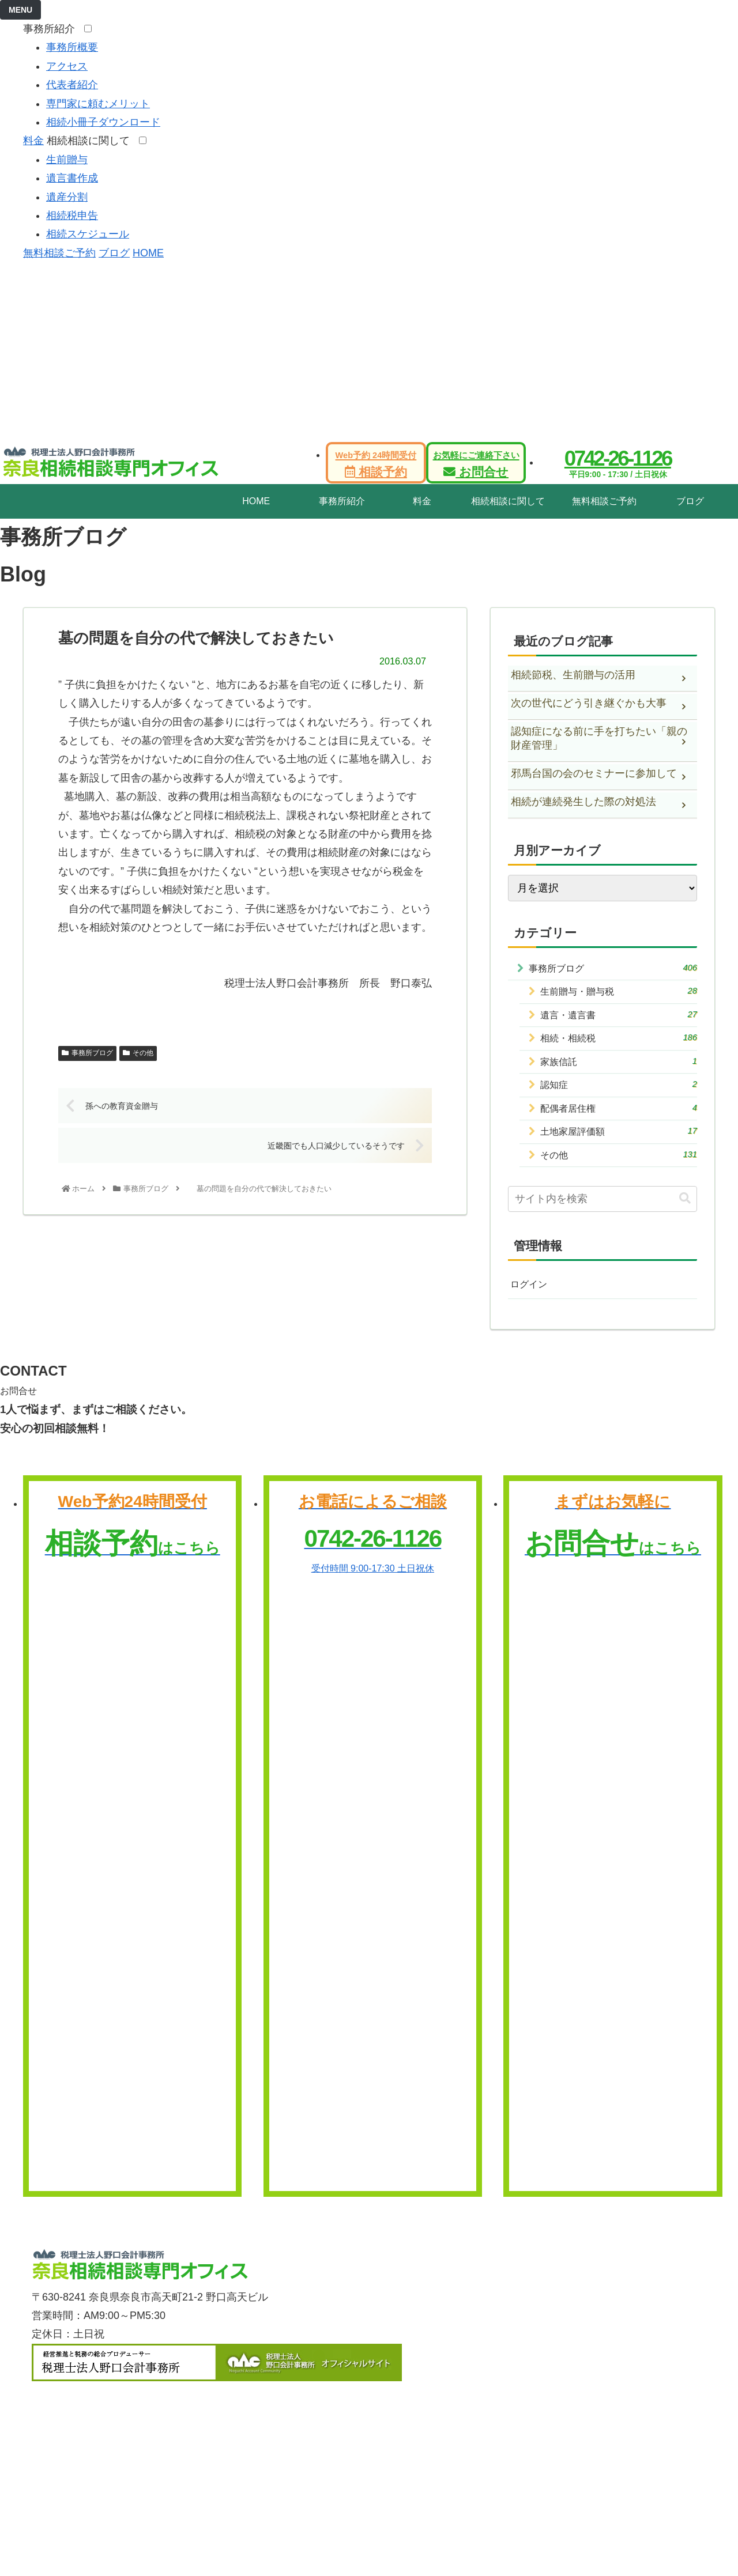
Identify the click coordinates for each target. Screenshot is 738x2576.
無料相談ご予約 (59, 253)
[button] (685, 1213)
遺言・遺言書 (619, 1018)
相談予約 (376, 464)
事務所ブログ (87, 1053)
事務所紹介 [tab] (342, 501)
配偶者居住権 (619, 1118)
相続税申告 (72, 215)
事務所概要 (72, 47)
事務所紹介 (52, 29)
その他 (138, 1053)
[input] (602, 1214)
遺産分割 (67, 197)
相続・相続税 (619, 1043)
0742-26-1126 (617, 458)
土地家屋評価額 (619, 1143)
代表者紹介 (72, 84)
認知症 (619, 1093)
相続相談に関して (91, 140)
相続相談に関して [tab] (508, 501)
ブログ (114, 253)
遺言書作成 (72, 178)
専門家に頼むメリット (98, 103)
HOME (148, 253)
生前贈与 (67, 159)
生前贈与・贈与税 (619, 993)
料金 (33, 140)
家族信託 (619, 1068)
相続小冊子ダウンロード (103, 122)
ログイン (531, 1300)
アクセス (67, 66)
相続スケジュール (87, 234)
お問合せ (476, 464)
